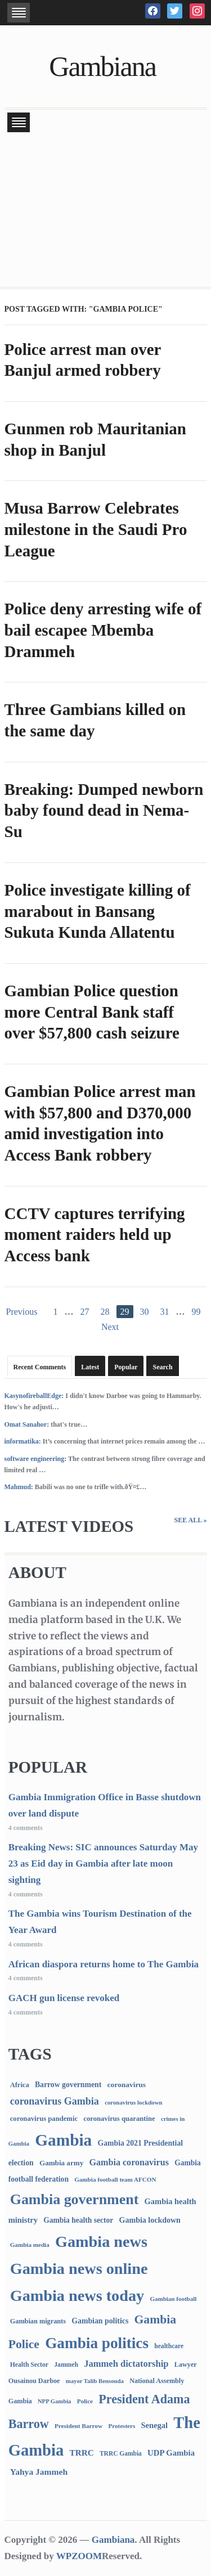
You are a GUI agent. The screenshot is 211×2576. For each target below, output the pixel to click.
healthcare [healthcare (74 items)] (168, 2346)
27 (84, 1311)
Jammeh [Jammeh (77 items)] (66, 2364)
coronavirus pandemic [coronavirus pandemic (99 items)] (44, 2119)
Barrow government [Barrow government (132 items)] (68, 2084)
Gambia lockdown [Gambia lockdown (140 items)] (150, 2220)
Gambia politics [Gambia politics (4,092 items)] (97, 2343)
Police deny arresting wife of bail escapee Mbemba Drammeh (103, 630)
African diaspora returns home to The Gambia (103, 1964)
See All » (190, 1520)
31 (164, 1311)
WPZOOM (79, 2556)
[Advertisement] (105, 211)
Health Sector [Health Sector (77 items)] (29, 2364)
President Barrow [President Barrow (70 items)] (78, 2425)
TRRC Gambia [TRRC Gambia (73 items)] (121, 2453)
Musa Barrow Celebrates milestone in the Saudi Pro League (96, 529)
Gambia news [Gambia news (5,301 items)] (101, 2241)
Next (110, 1327)
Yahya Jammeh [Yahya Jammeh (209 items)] (39, 2471)
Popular (125, 1367)
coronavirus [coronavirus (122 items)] (126, 2084)
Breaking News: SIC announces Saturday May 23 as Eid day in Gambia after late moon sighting (103, 1863)
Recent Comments (40, 1367)
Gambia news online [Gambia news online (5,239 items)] (79, 2268)
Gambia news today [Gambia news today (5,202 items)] (77, 2295)
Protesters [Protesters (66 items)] (121, 2425)
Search (162, 1367)
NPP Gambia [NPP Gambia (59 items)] (54, 2401)
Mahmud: (19, 1487)
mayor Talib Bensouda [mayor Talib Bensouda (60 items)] (95, 2380)
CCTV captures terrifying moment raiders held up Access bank (95, 1234)
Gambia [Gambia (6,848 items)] (63, 2140)
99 (196, 1311)
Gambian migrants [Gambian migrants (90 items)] (38, 2321)
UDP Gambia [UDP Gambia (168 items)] (171, 2452)
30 (144, 1311)
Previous (22, 1311)
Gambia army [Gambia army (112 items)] (61, 2163)
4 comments (25, 1828)
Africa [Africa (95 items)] (19, 2085)
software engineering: (36, 1459)
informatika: (23, 1441)
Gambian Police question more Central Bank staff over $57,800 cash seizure (92, 1012)
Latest (90, 1367)
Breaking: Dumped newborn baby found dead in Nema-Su (104, 810)
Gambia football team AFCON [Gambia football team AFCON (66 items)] (115, 2179)
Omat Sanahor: (27, 1424)
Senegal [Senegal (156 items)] (154, 2425)
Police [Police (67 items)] (85, 2401)
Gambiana (102, 66)
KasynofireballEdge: (34, 1396)
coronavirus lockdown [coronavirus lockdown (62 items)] (133, 2102)
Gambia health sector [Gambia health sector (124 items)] (78, 2220)
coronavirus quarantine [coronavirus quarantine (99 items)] (119, 2119)
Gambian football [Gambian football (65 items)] (173, 2298)
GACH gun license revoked (64, 1998)
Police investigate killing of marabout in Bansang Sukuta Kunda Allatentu (98, 911)
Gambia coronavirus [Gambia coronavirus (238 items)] (128, 2162)
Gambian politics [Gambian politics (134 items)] (99, 2321)
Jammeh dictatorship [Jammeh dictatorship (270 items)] (126, 2363)
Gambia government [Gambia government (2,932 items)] (74, 2199)
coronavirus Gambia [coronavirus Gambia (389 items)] (54, 2101)
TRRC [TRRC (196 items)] (81, 2452)
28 (105, 1311)
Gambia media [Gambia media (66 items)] (30, 2244)
